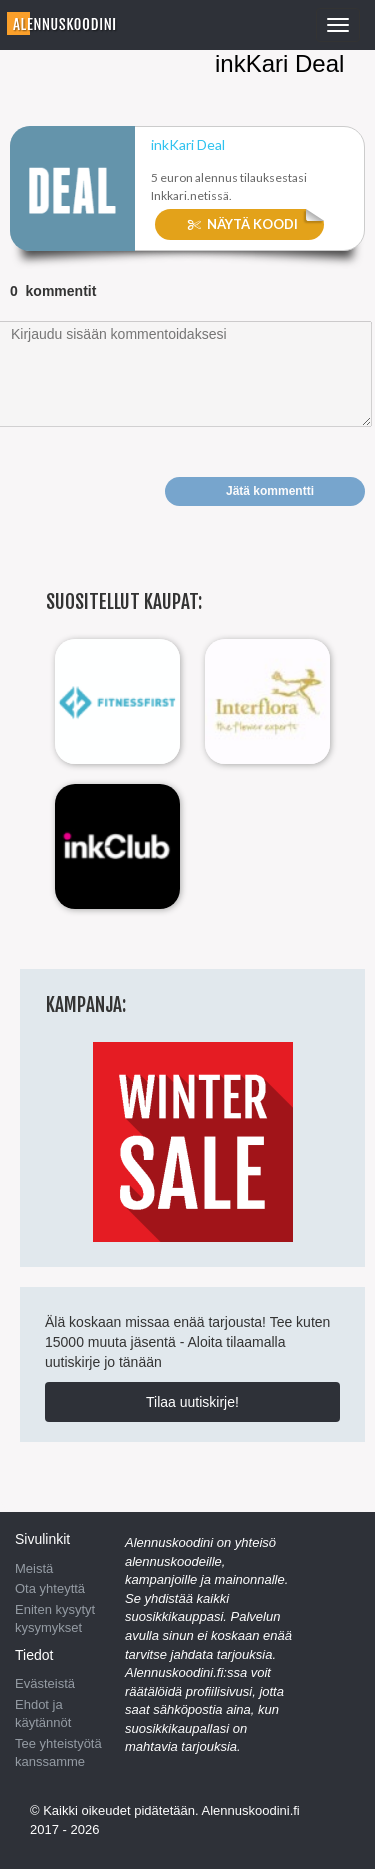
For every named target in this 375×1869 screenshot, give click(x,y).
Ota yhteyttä (50, 1588)
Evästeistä (45, 1683)
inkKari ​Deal (188, 145)
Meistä (34, 1568)
